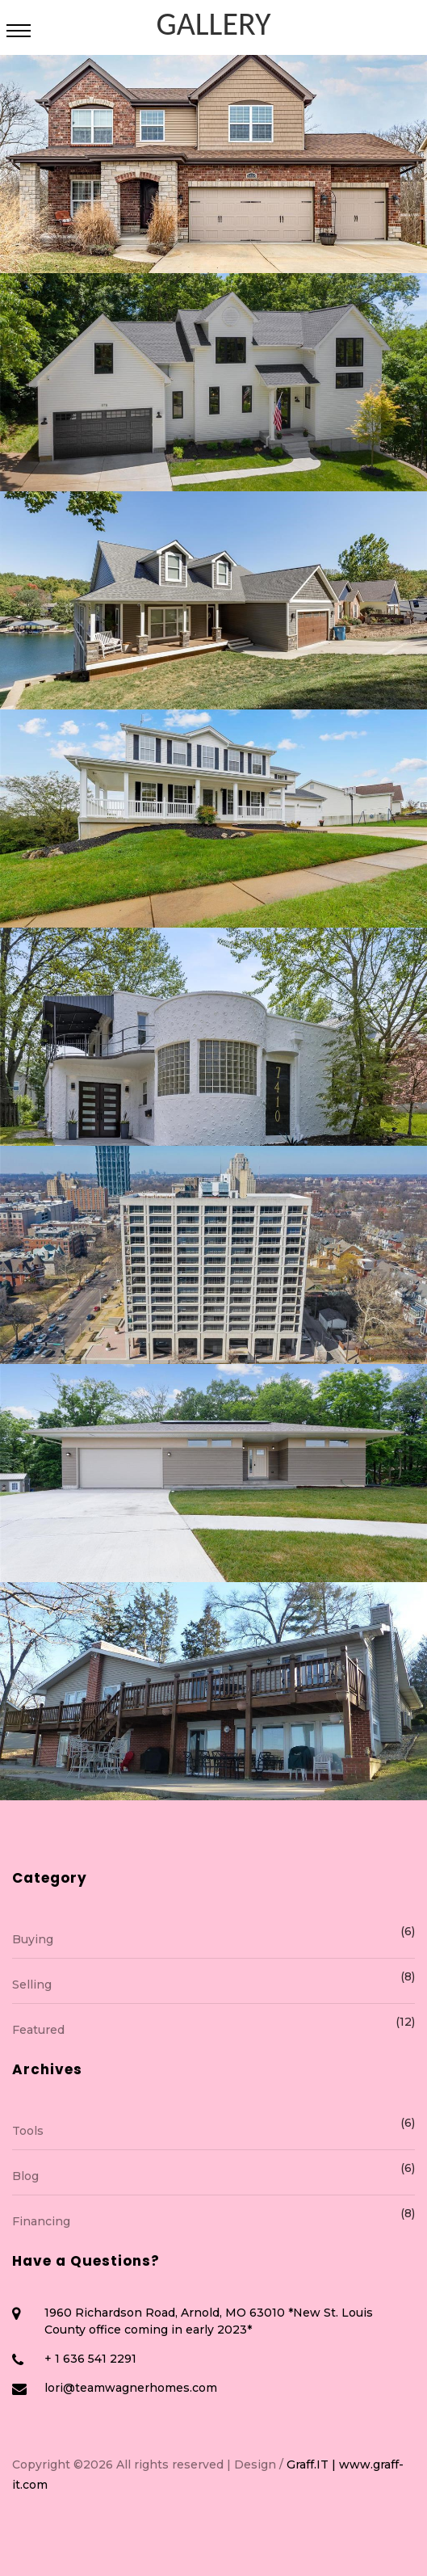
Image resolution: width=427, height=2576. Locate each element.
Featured (213, 2028)
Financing (213, 2220)
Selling (213, 1983)
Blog (213, 2174)
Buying (213, 1938)
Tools (213, 2129)
